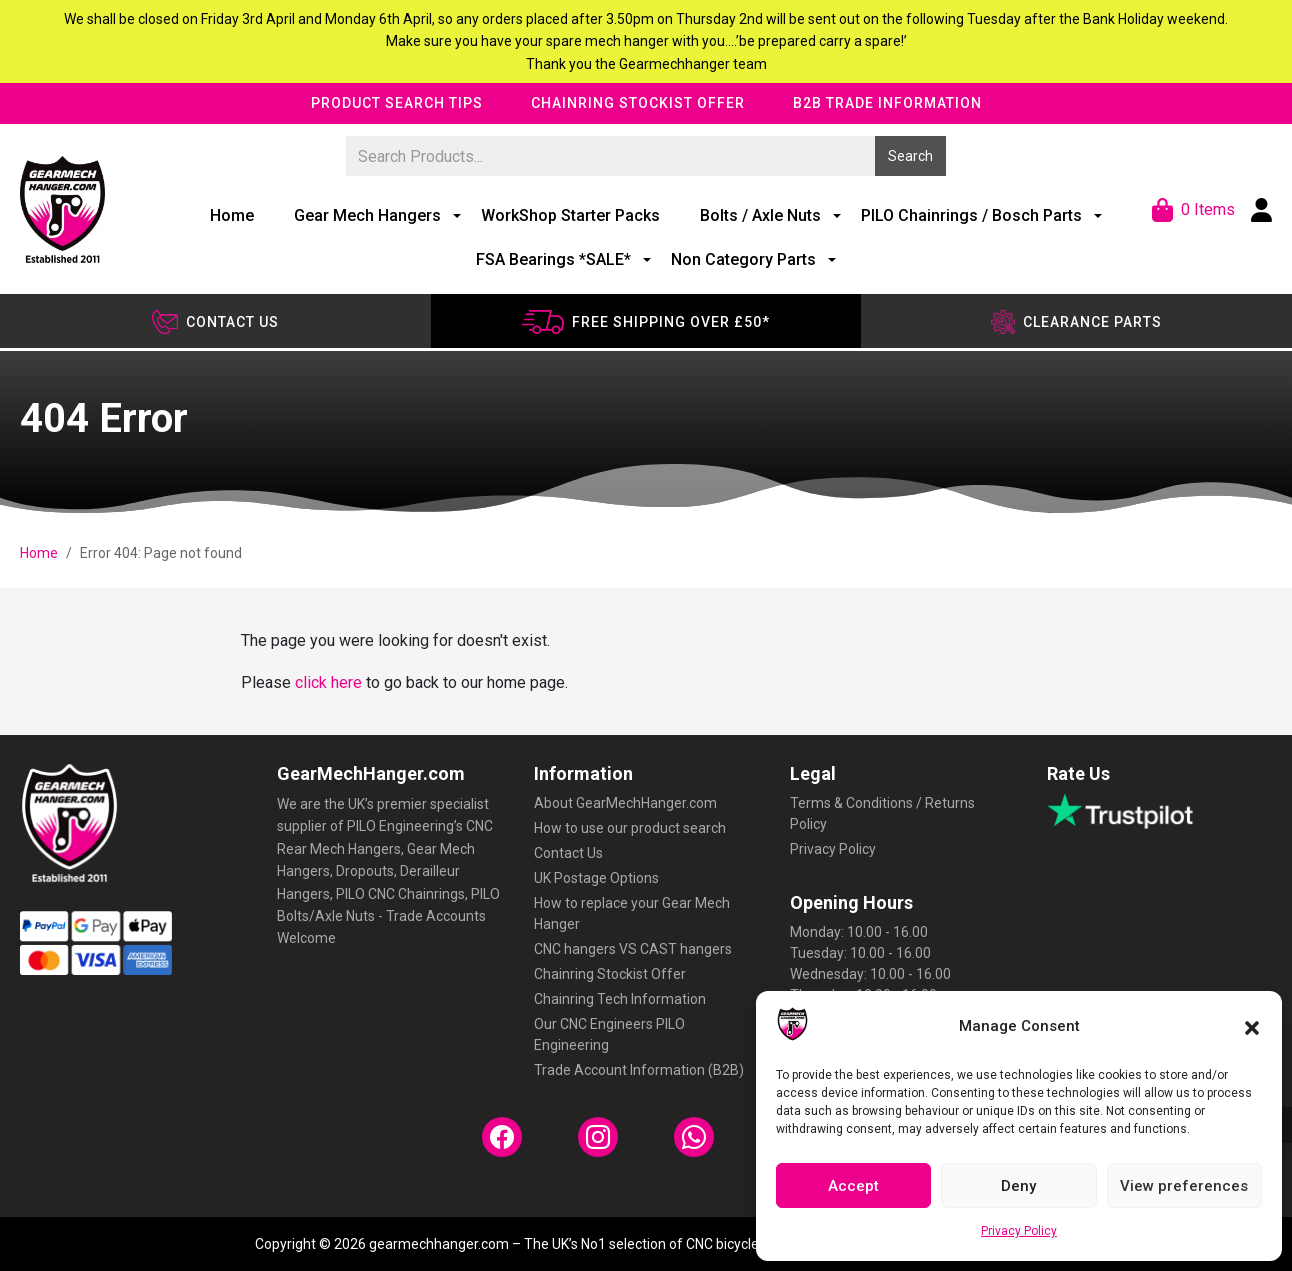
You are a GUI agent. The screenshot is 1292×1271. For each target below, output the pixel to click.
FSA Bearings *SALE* (553, 259)
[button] (1252, 1026)
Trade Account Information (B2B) (639, 1070)
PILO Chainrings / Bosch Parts (971, 215)
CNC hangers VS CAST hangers (633, 949)
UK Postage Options (596, 878)
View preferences (1184, 1186)
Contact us (215, 322)
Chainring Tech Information (620, 999)
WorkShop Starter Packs (570, 215)
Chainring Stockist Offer (638, 103)
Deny (1018, 1186)
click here (328, 682)
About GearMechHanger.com (625, 803)
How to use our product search (630, 828)
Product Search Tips (397, 103)
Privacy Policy (1019, 1231)
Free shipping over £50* (645, 322)
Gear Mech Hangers (367, 215)
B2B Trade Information (887, 103)
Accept (853, 1186)
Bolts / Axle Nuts (760, 215)
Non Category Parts (743, 259)
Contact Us (568, 853)
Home (232, 215)
